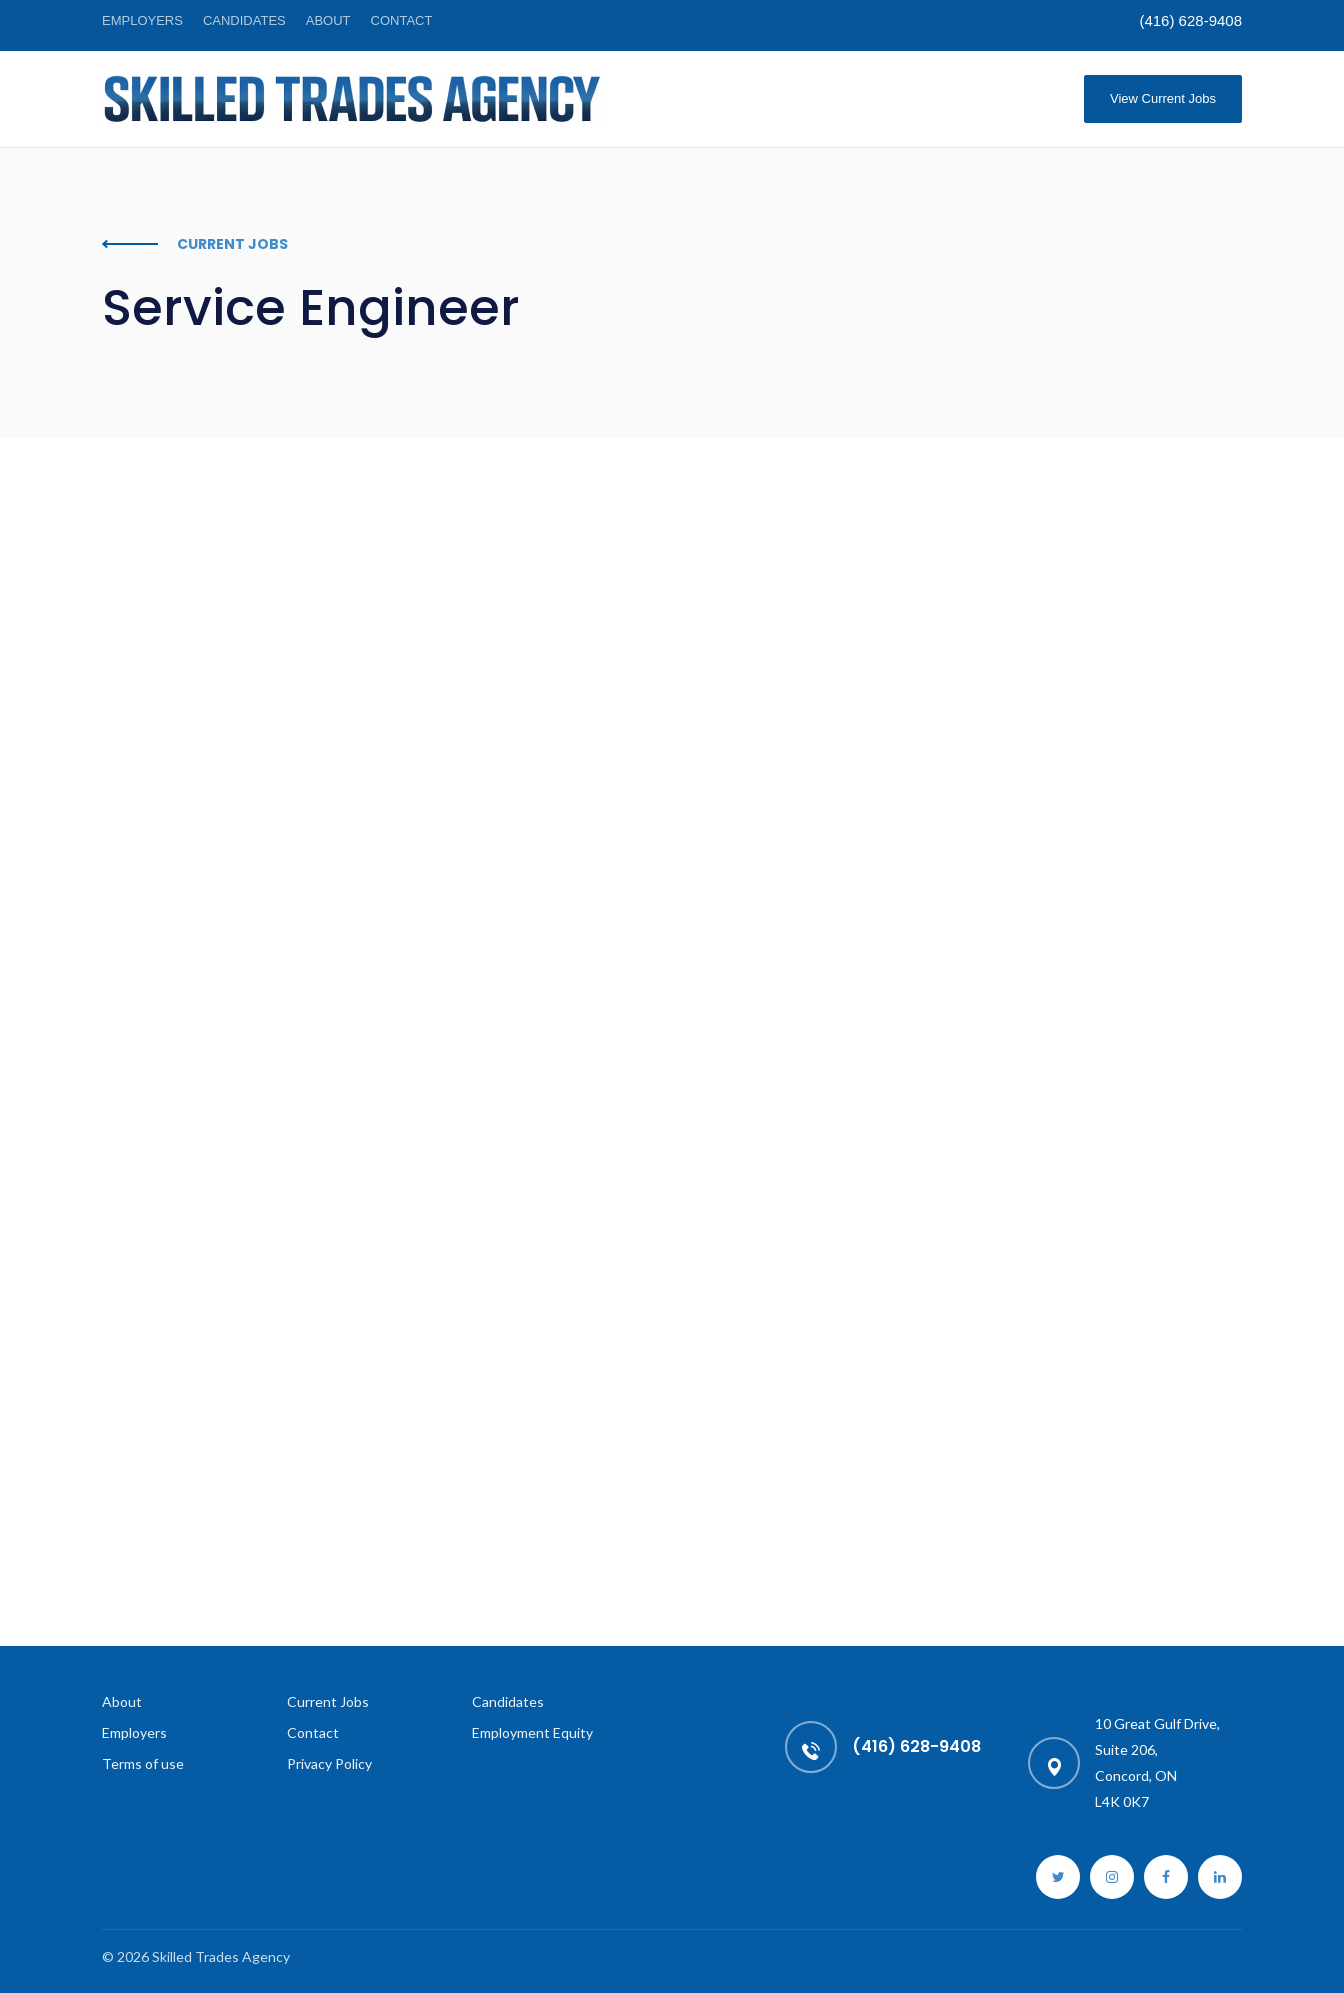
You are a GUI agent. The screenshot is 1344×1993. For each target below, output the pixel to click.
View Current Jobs (1163, 98)
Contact (402, 20)
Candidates (244, 20)
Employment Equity (532, 1732)
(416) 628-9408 (1190, 20)
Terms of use (143, 1763)
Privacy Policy (329, 1763)
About (328, 20)
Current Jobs (328, 1701)
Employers (142, 20)
